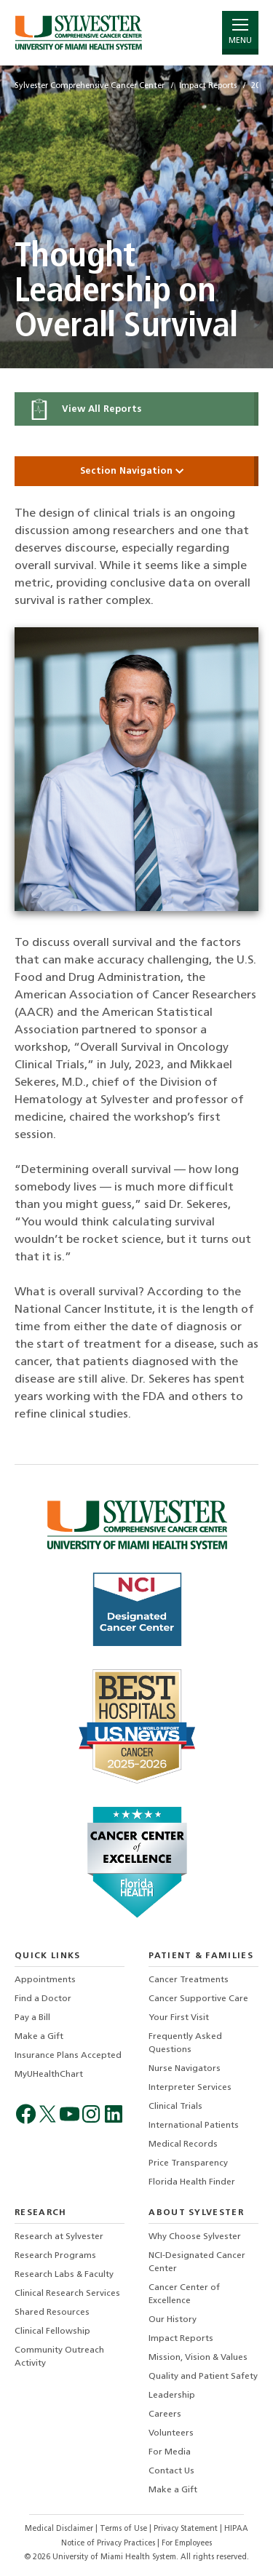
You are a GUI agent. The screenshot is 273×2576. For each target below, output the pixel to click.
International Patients (194, 2125)
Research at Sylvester (59, 2237)
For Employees (187, 2544)
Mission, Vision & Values (198, 2357)
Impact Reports (181, 2338)
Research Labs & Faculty (64, 2274)
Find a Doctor (43, 1999)
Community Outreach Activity (59, 2357)
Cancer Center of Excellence (184, 2294)
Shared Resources (52, 2312)
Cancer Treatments (189, 1980)
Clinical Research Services (67, 2293)
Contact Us (171, 2471)
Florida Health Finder (192, 2182)
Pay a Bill (32, 2018)
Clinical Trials (175, 2106)
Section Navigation (137, 471)
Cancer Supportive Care (198, 1999)
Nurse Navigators (185, 2068)
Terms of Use (124, 2529)
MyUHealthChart (49, 2074)
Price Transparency (188, 2163)
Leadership (172, 2395)
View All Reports (84, 409)
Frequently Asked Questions (185, 2043)
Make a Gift (39, 2036)
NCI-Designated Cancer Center (197, 2262)
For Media (170, 2452)
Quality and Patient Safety (203, 2376)
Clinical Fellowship (52, 2331)
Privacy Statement (187, 2529)
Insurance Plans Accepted (68, 2055)
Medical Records (183, 2144)
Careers (165, 2414)
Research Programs (55, 2255)
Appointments (45, 1980)
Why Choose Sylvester (195, 2237)
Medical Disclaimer (60, 2529)
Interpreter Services (190, 2087)
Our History (173, 2319)
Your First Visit (179, 2018)
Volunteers (171, 2433)
